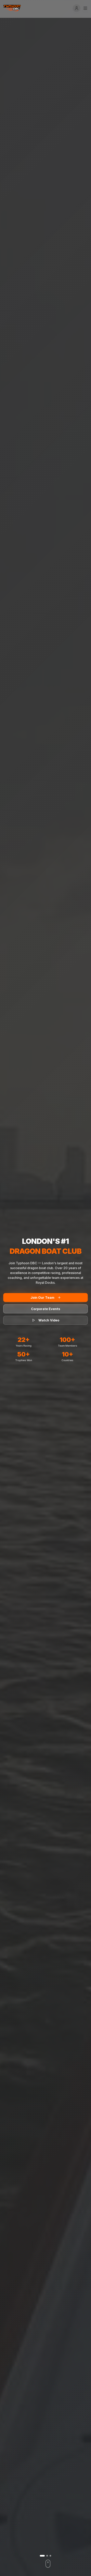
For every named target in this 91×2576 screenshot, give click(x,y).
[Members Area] (76, 8)
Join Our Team (45, 1297)
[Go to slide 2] (47, 2556)
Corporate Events (45, 1309)
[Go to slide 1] (42, 2556)
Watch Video (45, 1320)
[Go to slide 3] (50, 2556)
